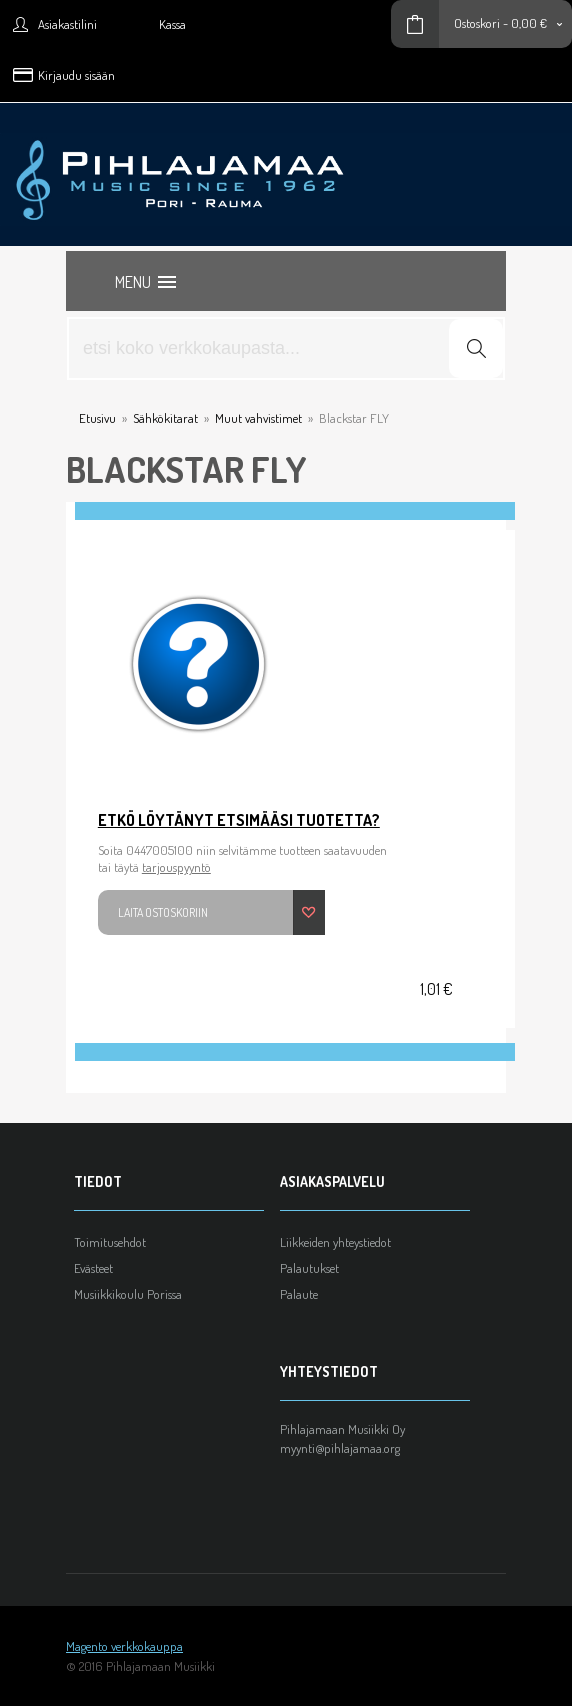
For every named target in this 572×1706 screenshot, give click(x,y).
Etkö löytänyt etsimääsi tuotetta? (239, 820)
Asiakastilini (67, 24)
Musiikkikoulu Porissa (128, 1294)
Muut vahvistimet (258, 418)
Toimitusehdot (110, 1242)
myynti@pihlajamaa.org (340, 1448)
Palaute (299, 1294)
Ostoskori (477, 23)
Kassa (172, 24)
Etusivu (97, 418)
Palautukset (309, 1268)
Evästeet (93, 1268)
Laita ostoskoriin (163, 912)
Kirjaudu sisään (76, 75)
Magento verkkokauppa (124, 1646)
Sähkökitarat (165, 418)
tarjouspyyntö (176, 867)
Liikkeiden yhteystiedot (335, 1242)
